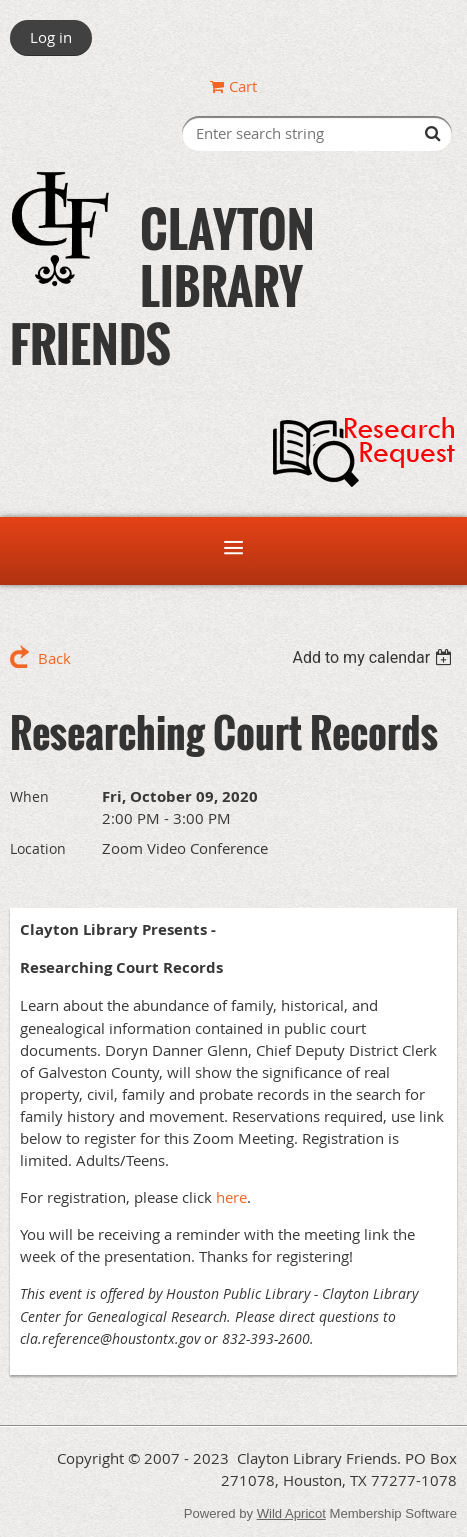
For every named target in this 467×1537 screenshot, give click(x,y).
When (29, 796)
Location (38, 848)
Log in (51, 37)
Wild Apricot (291, 1513)
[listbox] (374, 657)
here (231, 1197)
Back (54, 658)
